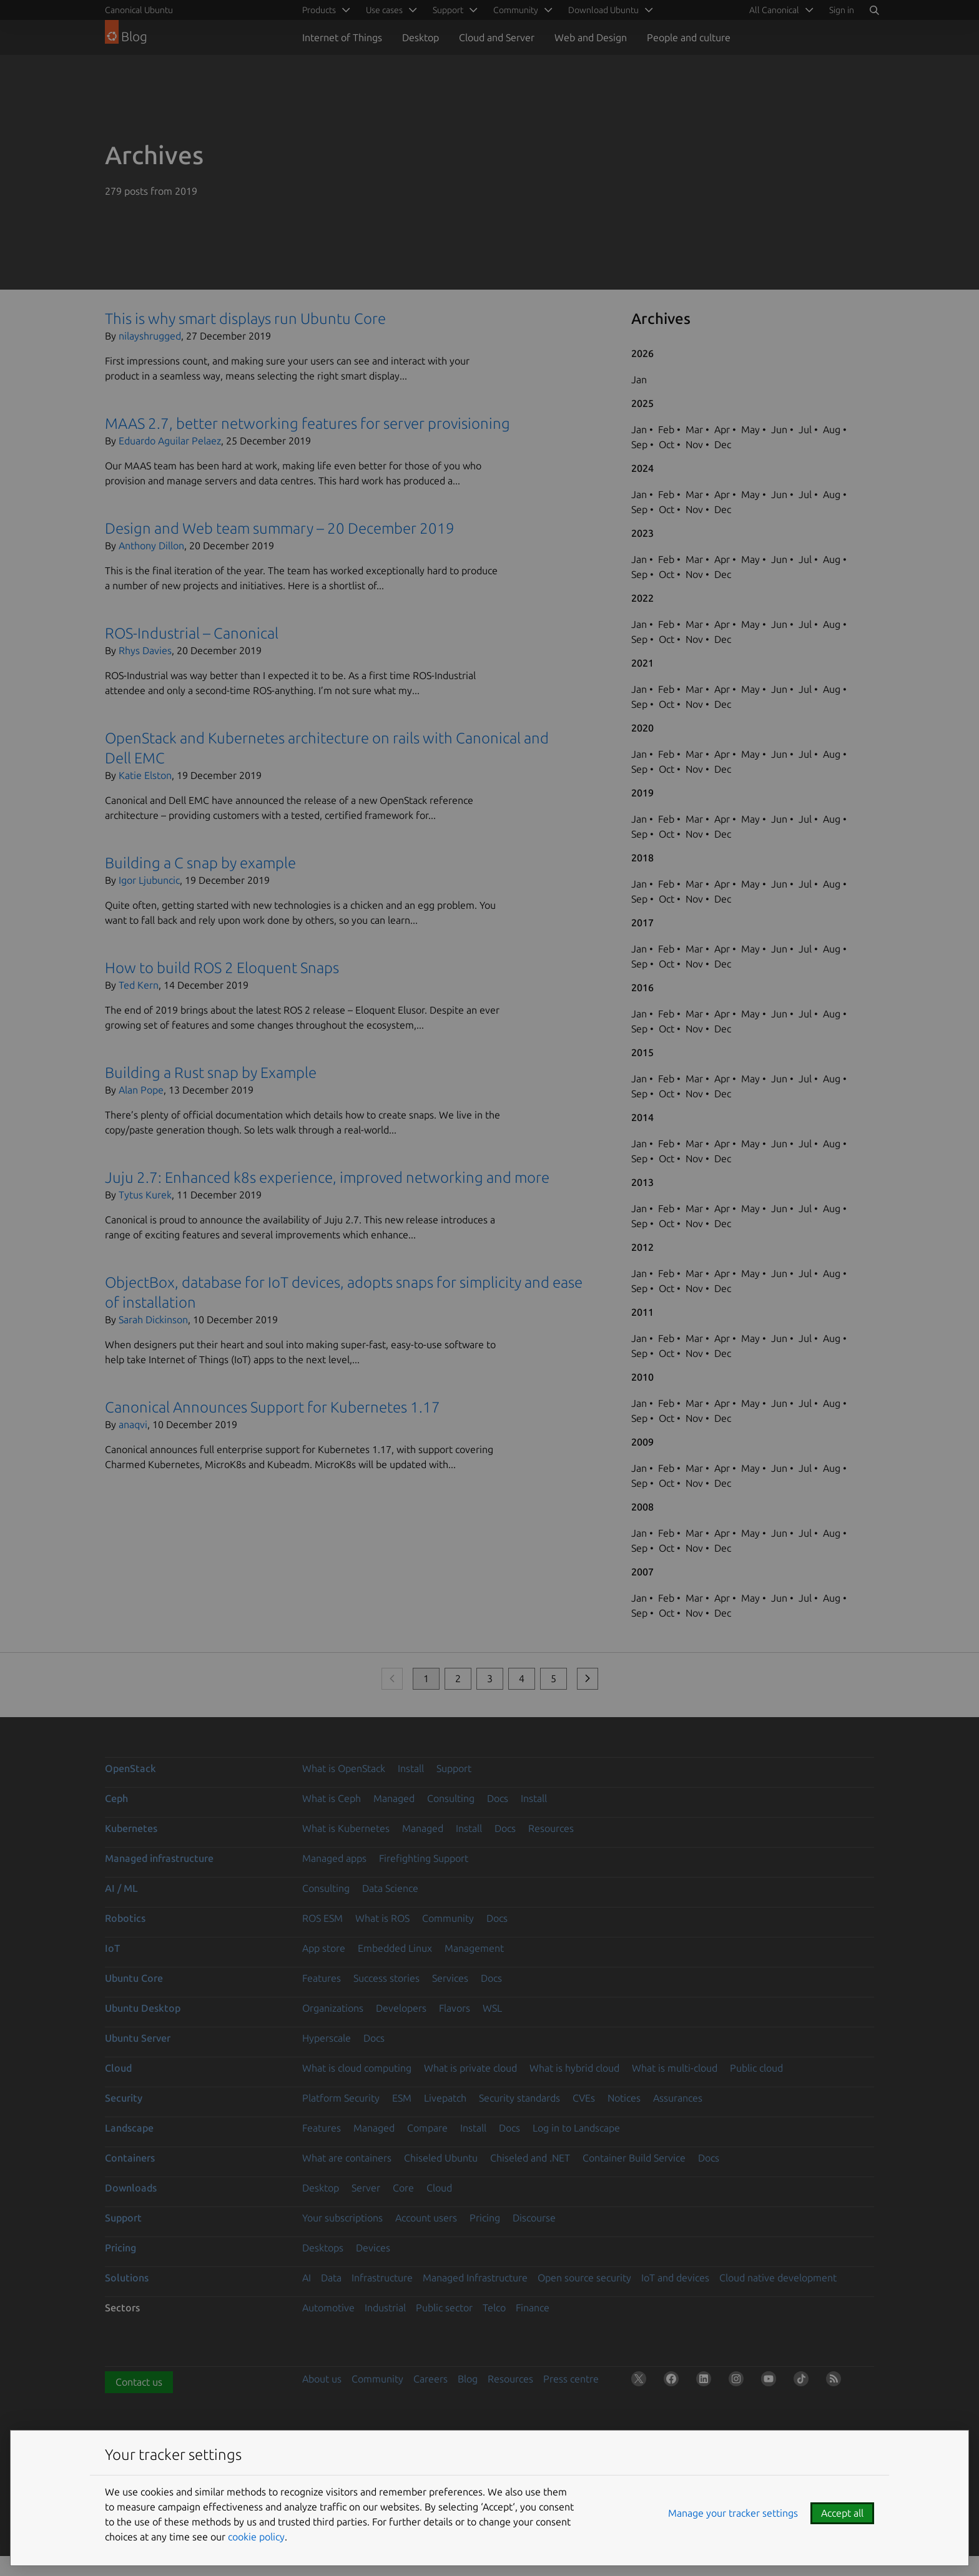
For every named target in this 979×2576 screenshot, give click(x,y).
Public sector (444, 2307)
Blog (468, 2378)
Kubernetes (131, 1828)
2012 (642, 1247)
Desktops (322, 2247)
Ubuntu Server (137, 2038)
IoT (112, 1948)
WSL (492, 2008)
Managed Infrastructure (475, 2277)
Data (331, 2277)
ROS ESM (322, 1918)
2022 (642, 598)
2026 (642, 353)
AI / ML (121, 1888)
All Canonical (774, 10)
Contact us (139, 2381)
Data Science (390, 1888)
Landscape (129, 2127)
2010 (642, 1377)
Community (448, 1918)
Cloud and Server (496, 37)
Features (321, 1978)
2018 (642, 857)
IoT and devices (675, 2277)
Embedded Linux (395, 1948)
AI (306, 2277)
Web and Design (590, 37)
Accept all (842, 2513)
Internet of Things (342, 37)
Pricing (485, 2217)
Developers (401, 2008)
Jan (639, 379)
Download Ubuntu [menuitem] (603, 10)
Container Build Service (634, 2157)
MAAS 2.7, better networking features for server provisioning (307, 423)
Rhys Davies (145, 650)
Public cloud (756, 2068)
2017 (642, 922)
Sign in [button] (841, 10)
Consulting (451, 1798)
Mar (694, 429)
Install (411, 1768)
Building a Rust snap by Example (211, 1072)
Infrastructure (382, 2277)
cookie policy (256, 2536)
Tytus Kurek (145, 1194)
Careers (430, 2378)
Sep (639, 444)
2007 (642, 1571)
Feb (666, 429)
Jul (805, 429)
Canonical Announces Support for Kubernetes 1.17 (272, 1407)
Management (474, 1948)
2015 (642, 1052)
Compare (427, 2127)
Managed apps (334, 1858)
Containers (130, 2157)
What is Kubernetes (346, 1828)
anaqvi (133, 1424)
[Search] (874, 10)
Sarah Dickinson (153, 1319)
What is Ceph (331, 1798)
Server (366, 2187)
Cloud (118, 2068)
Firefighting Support (423, 1858)
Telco (494, 2307)
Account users (426, 2217)
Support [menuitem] (448, 10)
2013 (642, 1182)
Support (453, 1768)
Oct (666, 444)
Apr (722, 429)
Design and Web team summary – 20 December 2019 (280, 528)
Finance (532, 2307)
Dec (722, 444)
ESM (401, 2097)
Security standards (519, 2097)
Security (123, 2097)
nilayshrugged (150, 335)
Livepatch (445, 2097)
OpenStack (130, 1768)
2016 (642, 987)
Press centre (571, 2378)
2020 (642, 727)
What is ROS (382, 1918)
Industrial (385, 2307)
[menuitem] (779, 10)
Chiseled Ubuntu (441, 2157)
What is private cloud (470, 2068)
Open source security (584, 2277)
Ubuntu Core (134, 1978)
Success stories (386, 1978)
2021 (642, 662)
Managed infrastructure (159, 1858)
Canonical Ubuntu (139, 10)
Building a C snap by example (200, 863)
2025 (642, 403)
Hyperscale (326, 2038)
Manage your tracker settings (733, 2513)
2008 (642, 1506)
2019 (642, 792)
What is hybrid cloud (574, 2068)
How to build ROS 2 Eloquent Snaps (222, 967)
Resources (551, 1828)
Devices (373, 2247)
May (750, 429)
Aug (831, 429)
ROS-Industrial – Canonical (191, 633)
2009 (642, 1441)
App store (323, 1948)
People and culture (689, 37)
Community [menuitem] (515, 10)
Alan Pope (141, 1089)
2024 (642, 468)
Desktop (420, 37)
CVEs (584, 2097)
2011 (642, 1312)
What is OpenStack (343, 1768)
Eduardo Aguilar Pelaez (170, 440)
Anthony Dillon (151, 545)
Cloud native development (778, 2277)
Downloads (131, 2187)
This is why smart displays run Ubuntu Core (245, 318)
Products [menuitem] (319, 10)
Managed (394, 1798)
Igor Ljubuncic (149, 880)
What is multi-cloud (674, 2068)
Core (403, 2187)
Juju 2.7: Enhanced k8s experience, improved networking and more (327, 1177)
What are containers (346, 2157)
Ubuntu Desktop (142, 2008)
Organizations (332, 2008)
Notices (624, 2097)
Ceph (116, 1798)
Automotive (328, 2307)
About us (322, 2378)
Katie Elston (145, 775)
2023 (642, 533)
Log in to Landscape (576, 2127)
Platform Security (341, 2097)
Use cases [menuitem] (384, 10)
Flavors (454, 2008)
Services (450, 1978)
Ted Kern (139, 985)
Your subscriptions (342, 2217)
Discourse (534, 2217)
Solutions (127, 2277)
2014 (642, 1117)
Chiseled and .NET (530, 2157)
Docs (497, 1798)
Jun (779, 429)
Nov (694, 444)
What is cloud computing (356, 2068)
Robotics (125, 1918)
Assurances (677, 2097)
